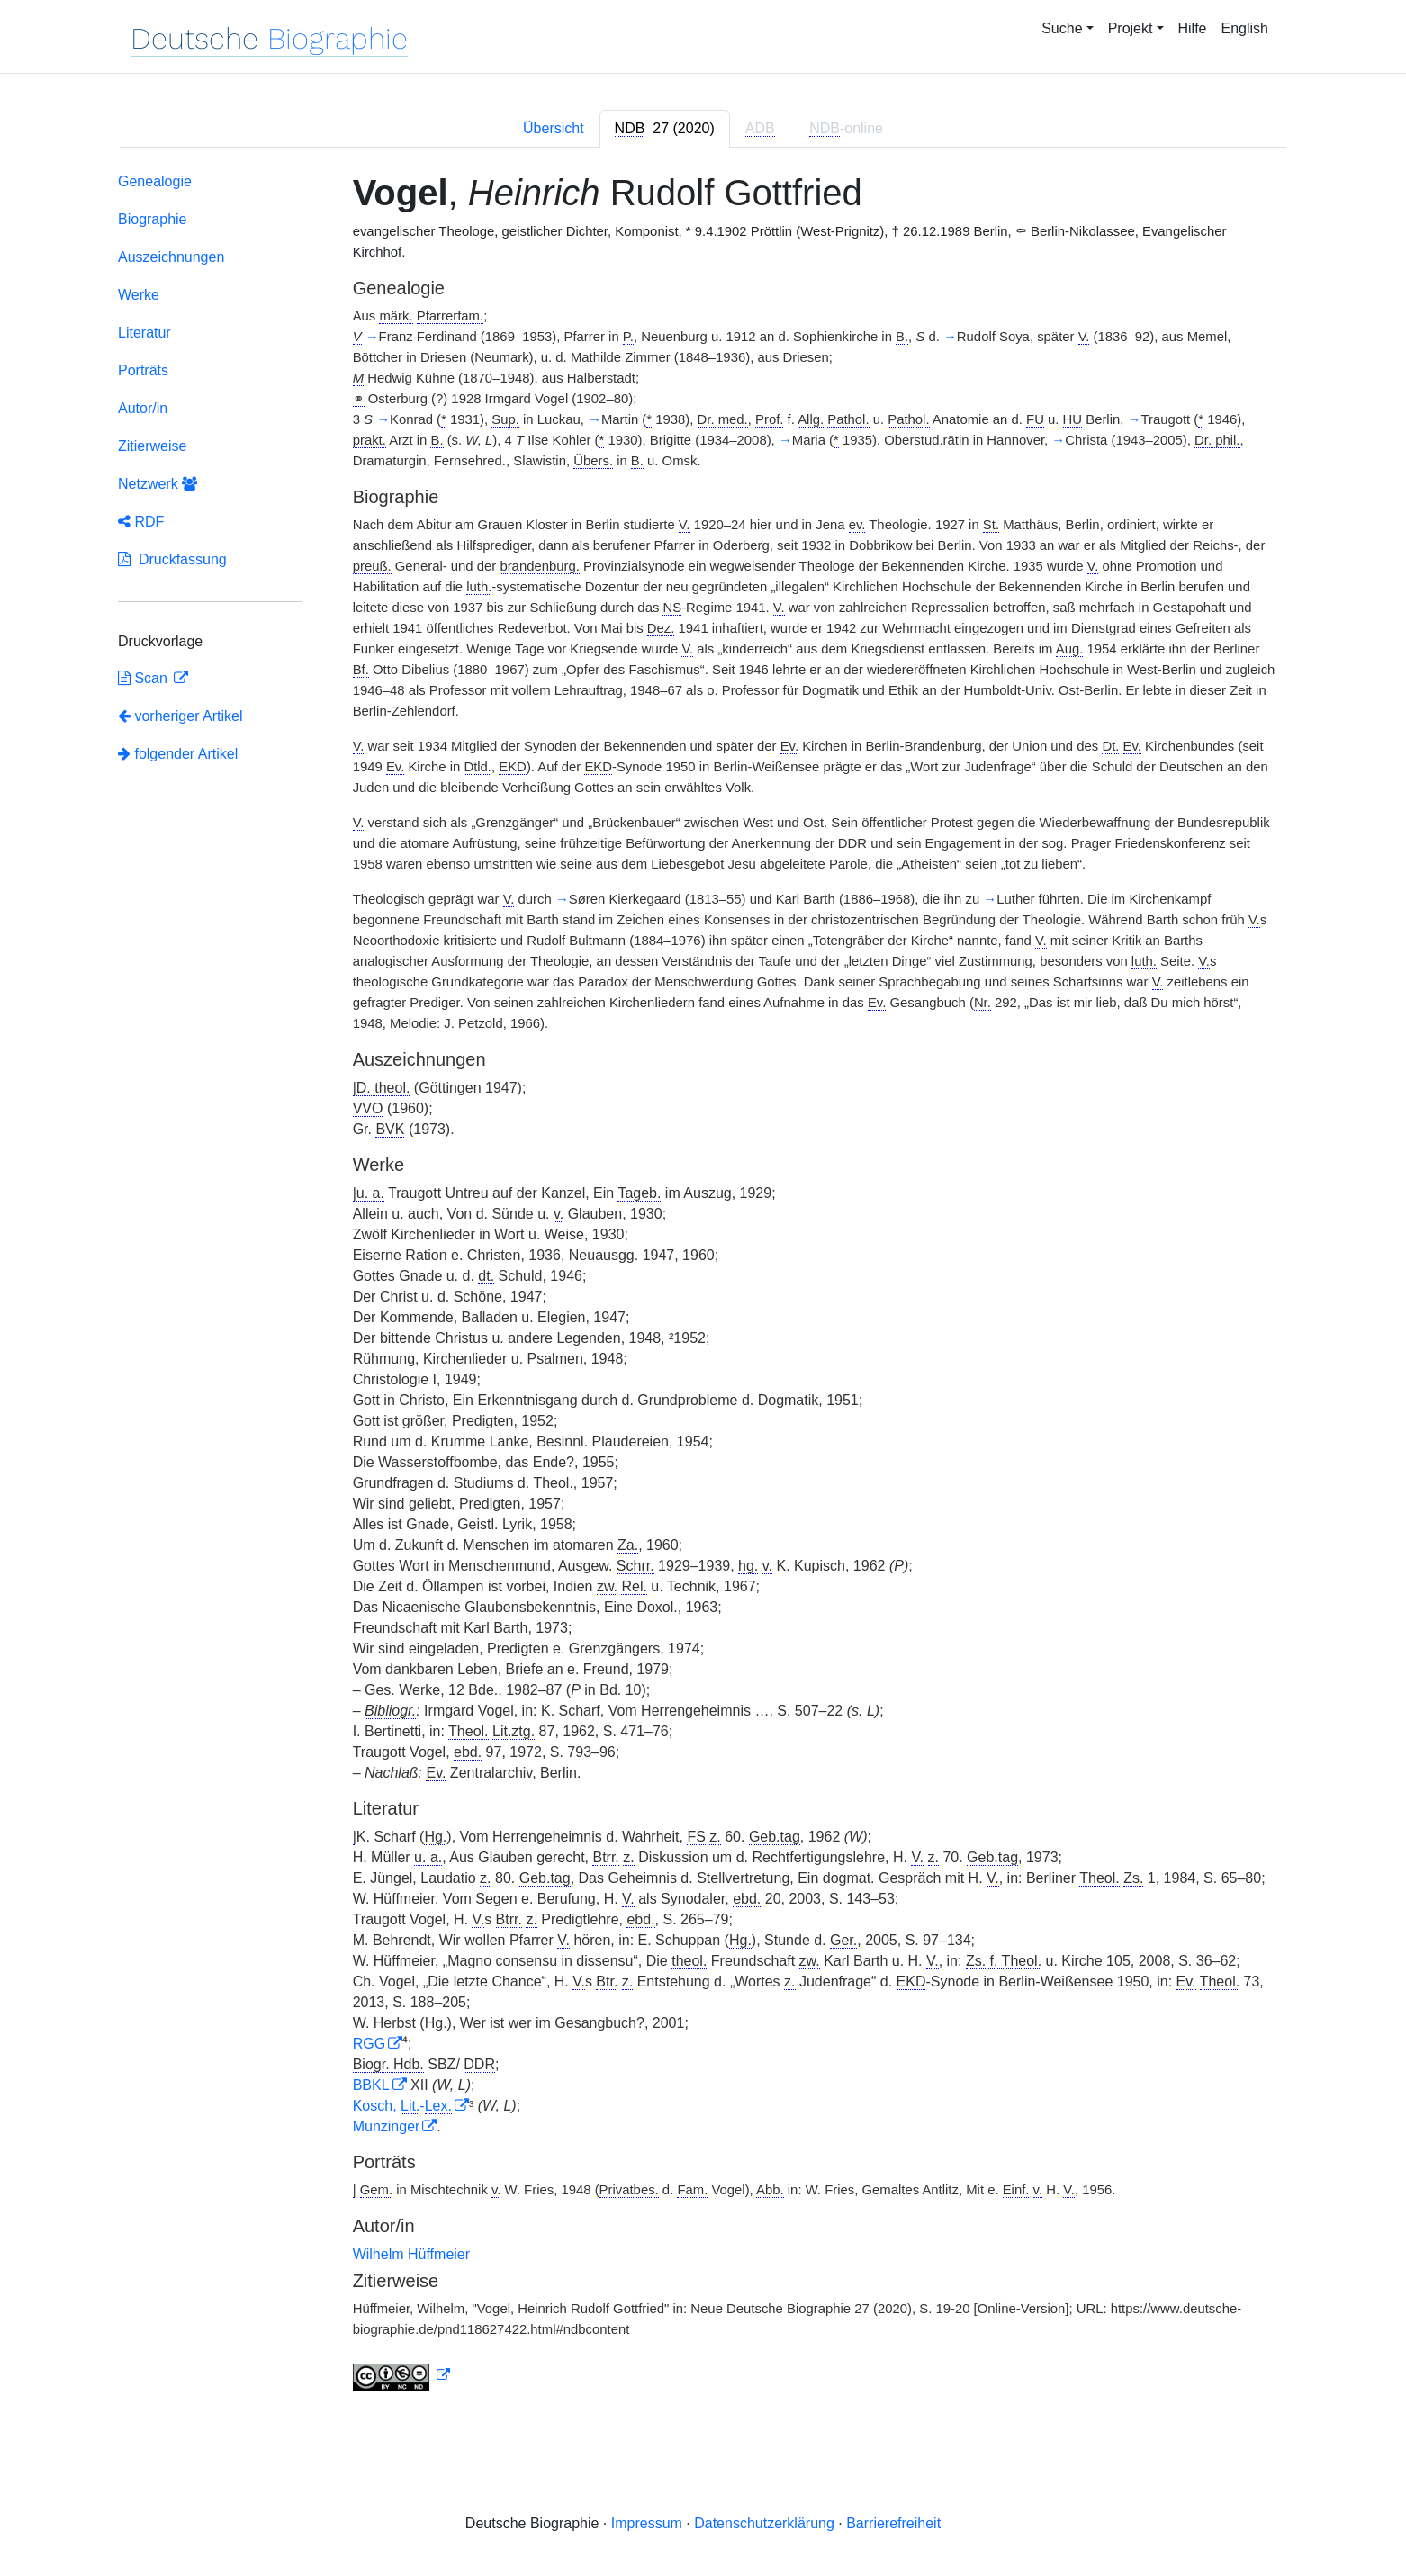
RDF (141, 521)
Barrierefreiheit (893, 2523)
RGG (369, 2043)
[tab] (664, 129)
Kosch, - (402, 2105)
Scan (144, 678)
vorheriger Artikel (180, 716)
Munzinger (386, 2126)
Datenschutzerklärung (764, 2523)
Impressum (646, 2523)
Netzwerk (157, 483)
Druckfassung (172, 559)
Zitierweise (152, 446)
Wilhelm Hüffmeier (411, 2254)
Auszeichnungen (171, 257)
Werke (138, 294)
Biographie (152, 219)
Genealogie (155, 181)
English (1244, 28)
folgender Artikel (178, 753)
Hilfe (1192, 28)
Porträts (143, 370)
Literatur (144, 332)
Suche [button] (1061, 28)
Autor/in (142, 408)
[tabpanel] (703, 1285)
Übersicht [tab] (553, 128)
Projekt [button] (1130, 28)
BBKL (371, 2085)
